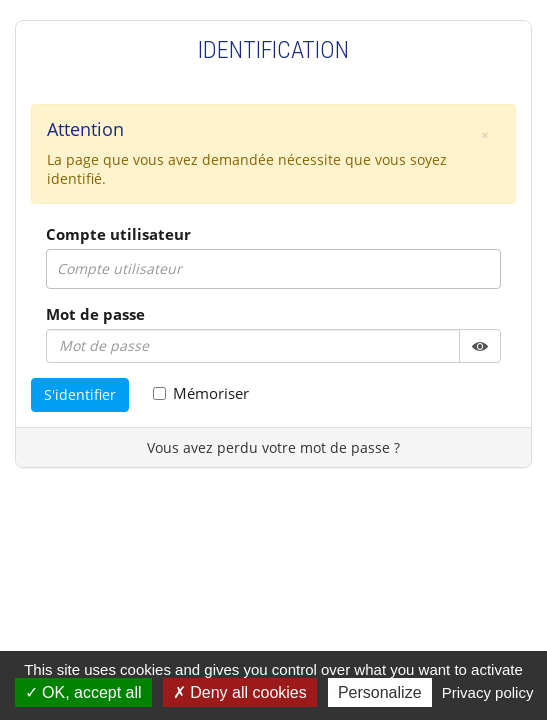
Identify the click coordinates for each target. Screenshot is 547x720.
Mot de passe (95, 314)
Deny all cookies (240, 692)
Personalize (380, 692)
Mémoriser (201, 393)
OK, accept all (83, 692)
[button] (485, 135)
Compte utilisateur (118, 234)
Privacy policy (488, 692)
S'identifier (80, 394)
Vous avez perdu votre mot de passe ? (273, 447)
